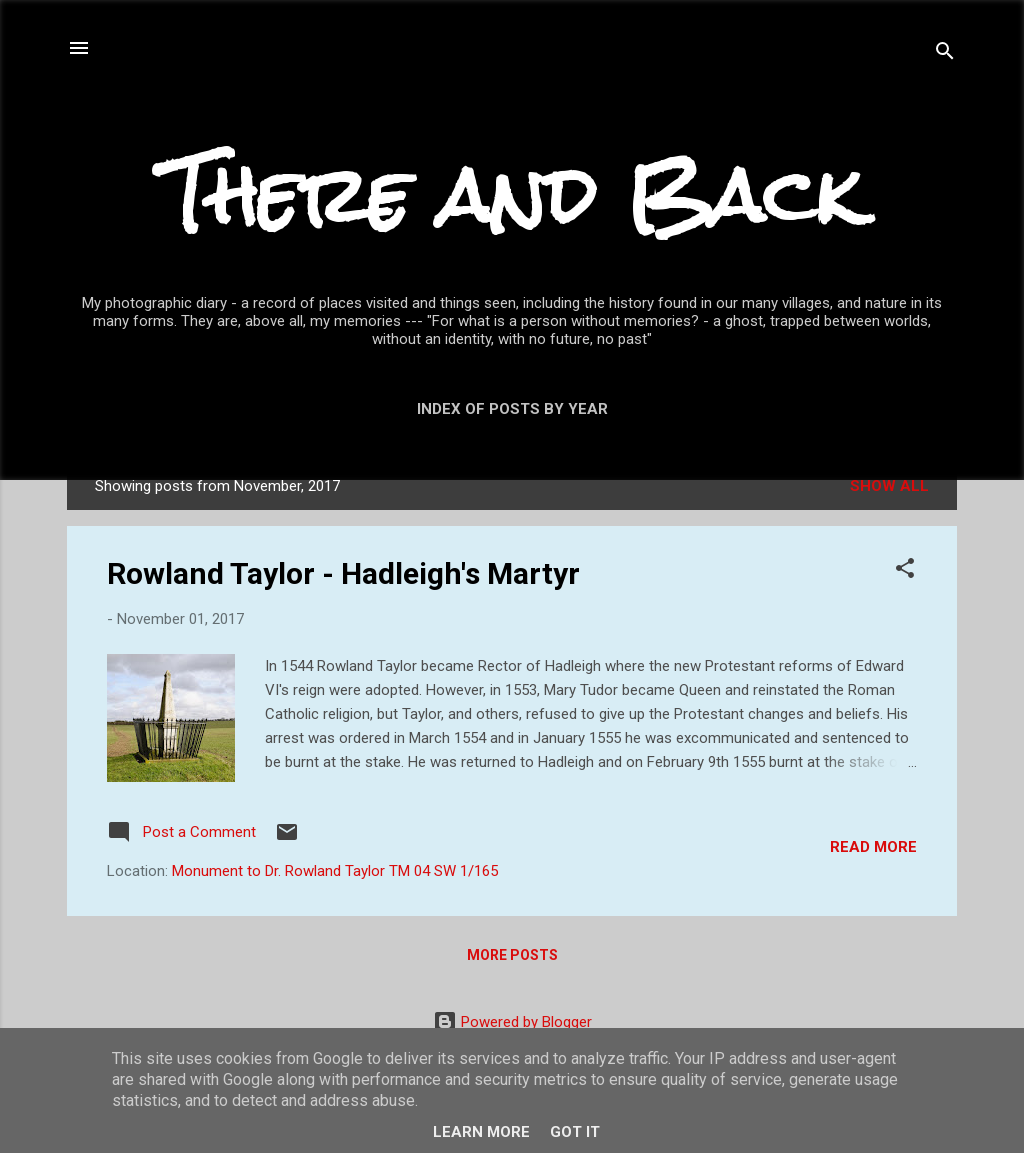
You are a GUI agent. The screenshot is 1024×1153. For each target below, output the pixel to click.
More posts (512, 955)
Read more (873, 847)
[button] (905, 571)
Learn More (481, 1132)
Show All (889, 486)
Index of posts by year (512, 409)
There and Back (512, 195)
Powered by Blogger (512, 1022)
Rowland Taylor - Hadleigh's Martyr (343, 573)
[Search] (945, 54)
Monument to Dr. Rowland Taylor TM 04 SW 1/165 (335, 871)
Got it (575, 1132)
